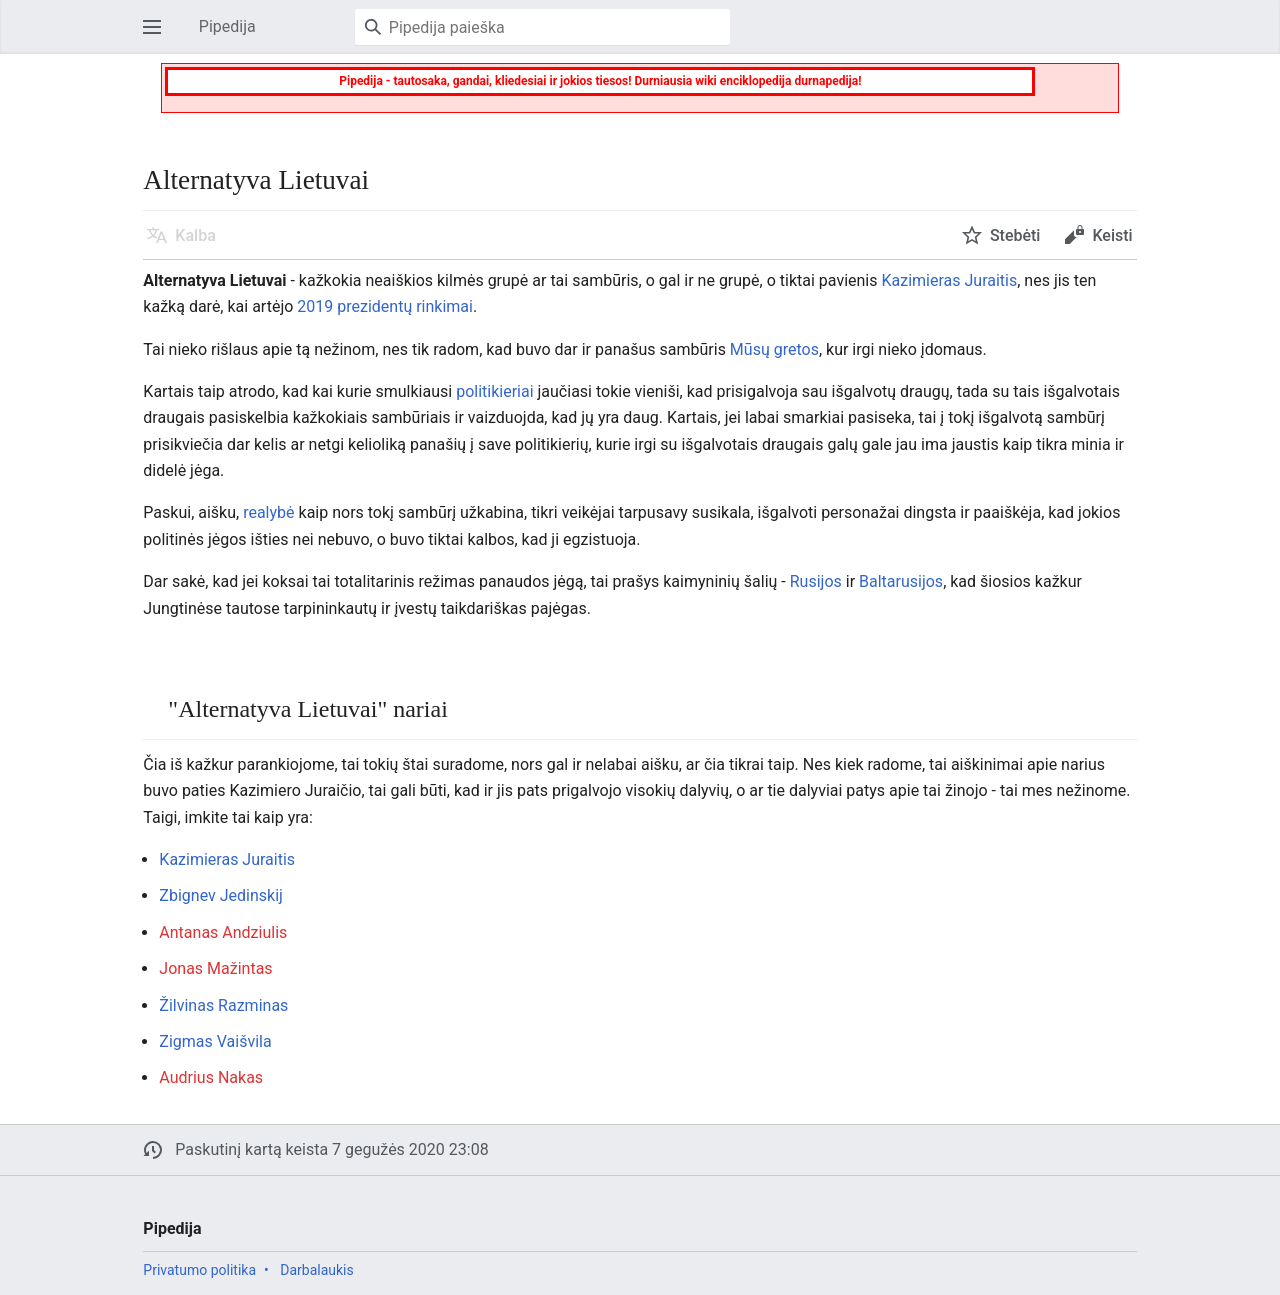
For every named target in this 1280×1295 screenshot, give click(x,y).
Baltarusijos (901, 581)
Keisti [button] (1112, 235)
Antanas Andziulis (223, 932)
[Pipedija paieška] (542, 27)
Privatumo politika (199, 1270)
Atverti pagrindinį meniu (158, 36)
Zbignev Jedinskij (221, 895)
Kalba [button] (195, 235)
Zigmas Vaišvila (215, 1041)
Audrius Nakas (211, 1077)
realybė (268, 512)
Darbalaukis (317, 1270)
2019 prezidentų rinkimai (385, 306)
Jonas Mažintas (215, 968)
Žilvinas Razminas (223, 1005)
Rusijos (816, 581)
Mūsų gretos (774, 349)
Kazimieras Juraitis (949, 280)
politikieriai (494, 391)
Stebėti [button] (1015, 235)
